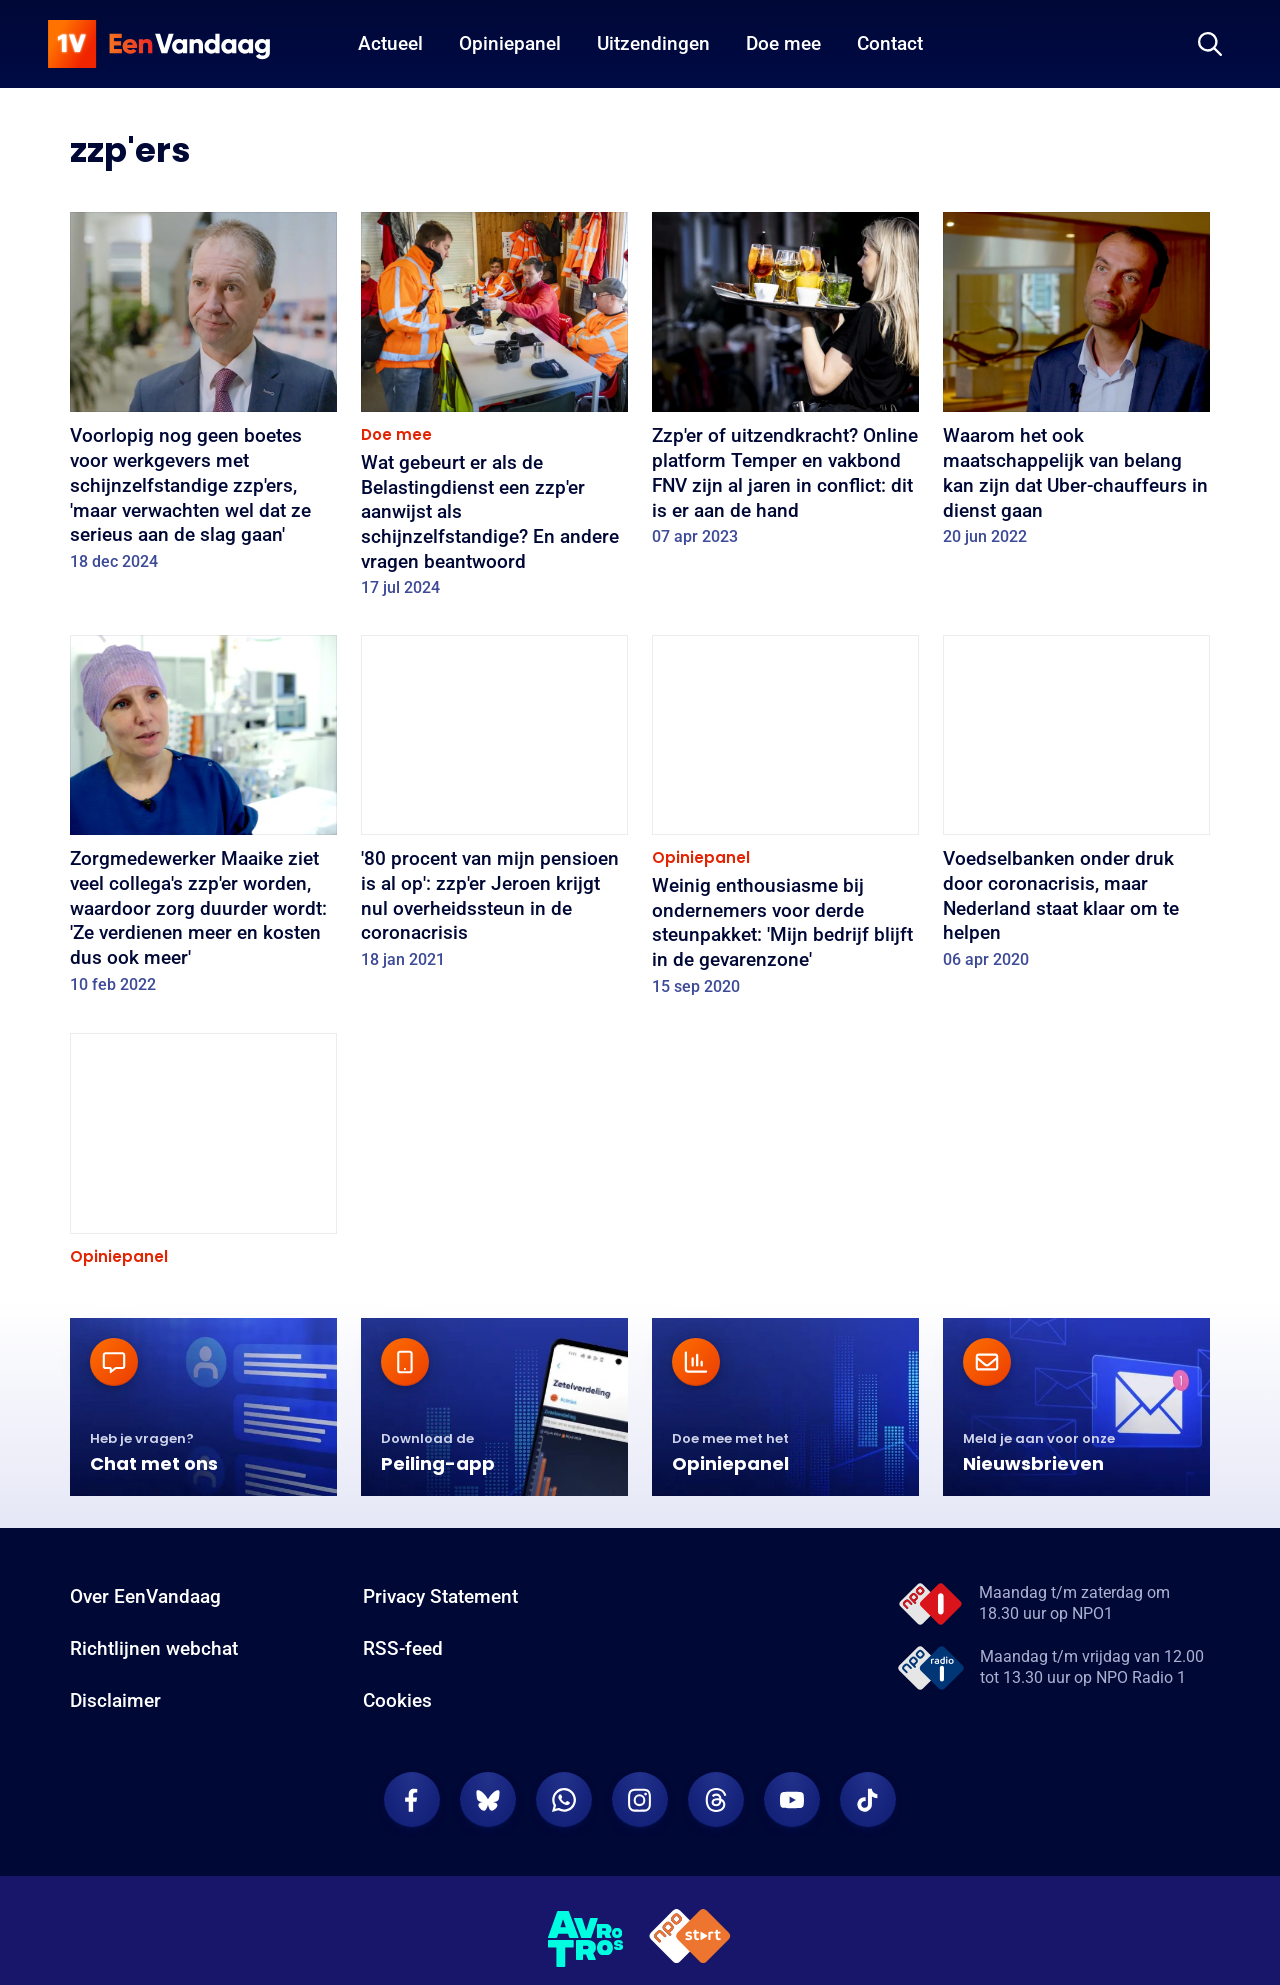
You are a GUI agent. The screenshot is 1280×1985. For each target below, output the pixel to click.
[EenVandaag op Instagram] (640, 1913)
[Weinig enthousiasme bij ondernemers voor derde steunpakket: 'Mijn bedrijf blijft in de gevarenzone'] (785, 822)
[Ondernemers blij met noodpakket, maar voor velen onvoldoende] (203, 1208)
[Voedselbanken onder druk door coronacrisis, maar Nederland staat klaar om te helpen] (1076, 809)
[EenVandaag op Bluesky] (488, 1913)
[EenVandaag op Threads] (716, 1913)
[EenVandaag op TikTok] (868, 1913)
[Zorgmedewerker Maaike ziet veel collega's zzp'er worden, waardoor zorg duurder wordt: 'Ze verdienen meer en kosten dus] (203, 821)
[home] (159, 44)
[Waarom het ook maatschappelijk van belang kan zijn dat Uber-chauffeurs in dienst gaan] (1076, 386)
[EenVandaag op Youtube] (792, 1913)
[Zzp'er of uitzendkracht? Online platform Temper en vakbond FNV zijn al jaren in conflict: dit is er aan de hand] (785, 386)
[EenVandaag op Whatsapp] (564, 1913)
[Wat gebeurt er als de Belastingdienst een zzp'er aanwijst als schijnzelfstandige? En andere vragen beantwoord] (494, 411)
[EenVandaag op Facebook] (412, 1913)
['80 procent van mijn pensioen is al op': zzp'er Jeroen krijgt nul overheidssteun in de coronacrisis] (494, 809)
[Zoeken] (1210, 44)
